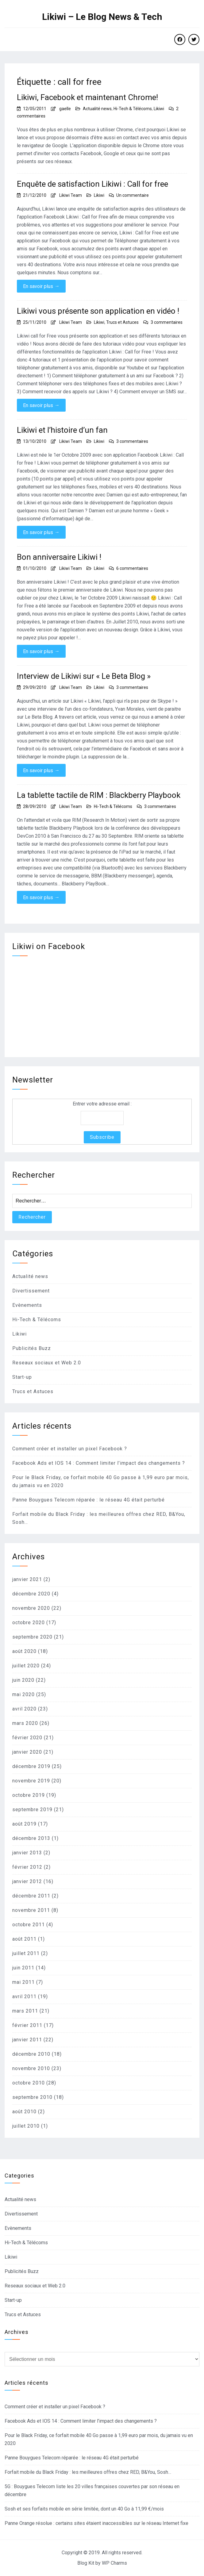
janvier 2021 (27, 1579)
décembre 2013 (31, 1838)
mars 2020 (25, 1723)
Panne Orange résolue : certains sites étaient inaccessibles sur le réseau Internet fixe (96, 2523)
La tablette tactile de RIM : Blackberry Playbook (98, 795)
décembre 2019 (31, 1766)
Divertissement (31, 1291)
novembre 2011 (31, 1910)
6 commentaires (132, 568)
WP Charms (114, 2563)
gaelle (65, 108)
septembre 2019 (32, 1809)
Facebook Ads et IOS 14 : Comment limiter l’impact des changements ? (98, 1463)
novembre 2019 (31, 1781)
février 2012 (27, 1867)
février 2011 (27, 2025)
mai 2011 (23, 1982)
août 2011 (24, 1939)
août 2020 (24, 1651)
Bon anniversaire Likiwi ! (59, 557)
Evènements (27, 1305)
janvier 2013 (27, 1853)
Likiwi (159, 108)
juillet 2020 (26, 1666)
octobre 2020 (28, 1622)
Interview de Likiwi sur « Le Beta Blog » (84, 676)
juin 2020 (23, 1680)
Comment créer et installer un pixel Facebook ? (69, 1449)
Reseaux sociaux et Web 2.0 (46, 1363)
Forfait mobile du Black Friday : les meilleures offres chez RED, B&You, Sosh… (88, 2472)
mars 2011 (25, 2011)
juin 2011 (23, 1968)
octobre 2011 (28, 1924)
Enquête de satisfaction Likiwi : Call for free (92, 184)
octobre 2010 (28, 2083)
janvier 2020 (27, 1752)
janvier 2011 (27, 2040)
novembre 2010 (31, 2068)
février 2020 (27, 1737)
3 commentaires (167, 322)
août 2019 (24, 1824)
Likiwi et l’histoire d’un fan (62, 430)
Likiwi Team (70, 195)
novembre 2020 (31, 1608)
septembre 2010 (32, 2097)
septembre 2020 (32, 1637)
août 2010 (24, 2111)
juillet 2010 (26, 2126)
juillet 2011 (26, 1953)
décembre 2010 (31, 2054)
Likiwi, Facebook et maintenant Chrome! (87, 97)
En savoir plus (41, 286)
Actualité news (97, 108)
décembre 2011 (31, 1896)
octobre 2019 (28, 1795)
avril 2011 (24, 1996)
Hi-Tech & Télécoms (133, 108)
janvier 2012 (27, 1881)
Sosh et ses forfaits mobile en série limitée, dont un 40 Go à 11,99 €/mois (84, 2509)
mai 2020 (23, 1694)
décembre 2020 (31, 1594)
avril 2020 (24, 1709)
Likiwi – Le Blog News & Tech (102, 16)
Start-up (22, 1377)
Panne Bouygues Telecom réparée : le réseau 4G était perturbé (88, 1500)
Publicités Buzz (31, 1348)
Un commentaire (132, 195)
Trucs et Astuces (122, 322)
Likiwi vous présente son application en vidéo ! (98, 311)
